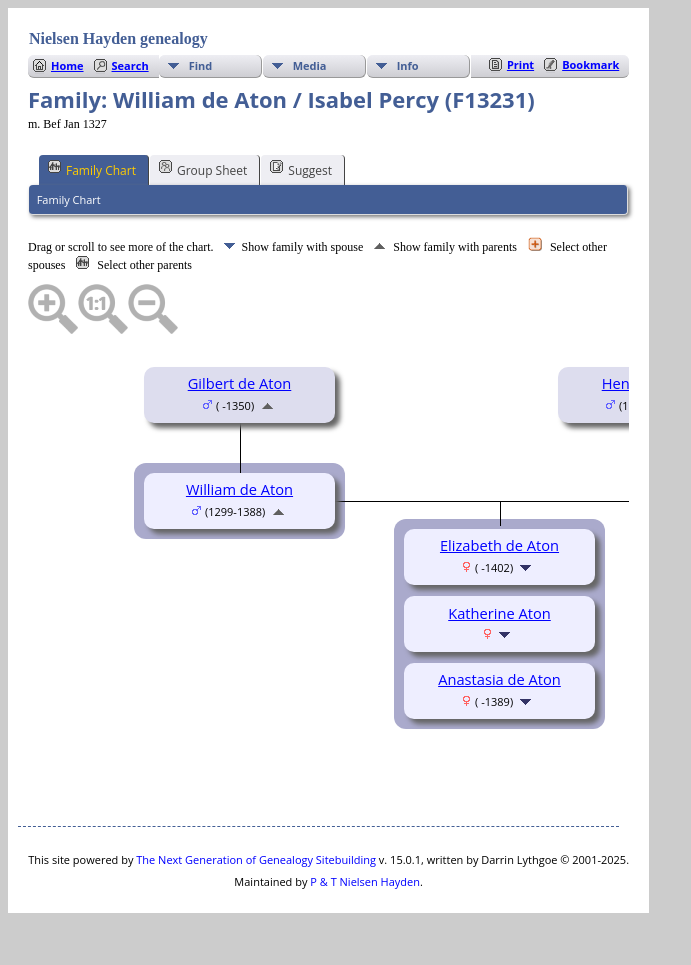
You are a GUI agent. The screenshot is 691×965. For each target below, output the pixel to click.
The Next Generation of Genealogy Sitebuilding (256, 859)
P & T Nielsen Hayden (365, 881)
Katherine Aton (499, 613)
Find (201, 65)
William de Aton (239, 489)
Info (408, 65)
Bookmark (590, 64)
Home (67, 65)
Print (520, 64)
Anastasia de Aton (499, 679)
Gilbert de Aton (240, 383)
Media (310, 65)
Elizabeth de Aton (499, 545)
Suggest (301, 169)
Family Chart (92, 169)
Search (130, 65)
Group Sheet (203, 169)
